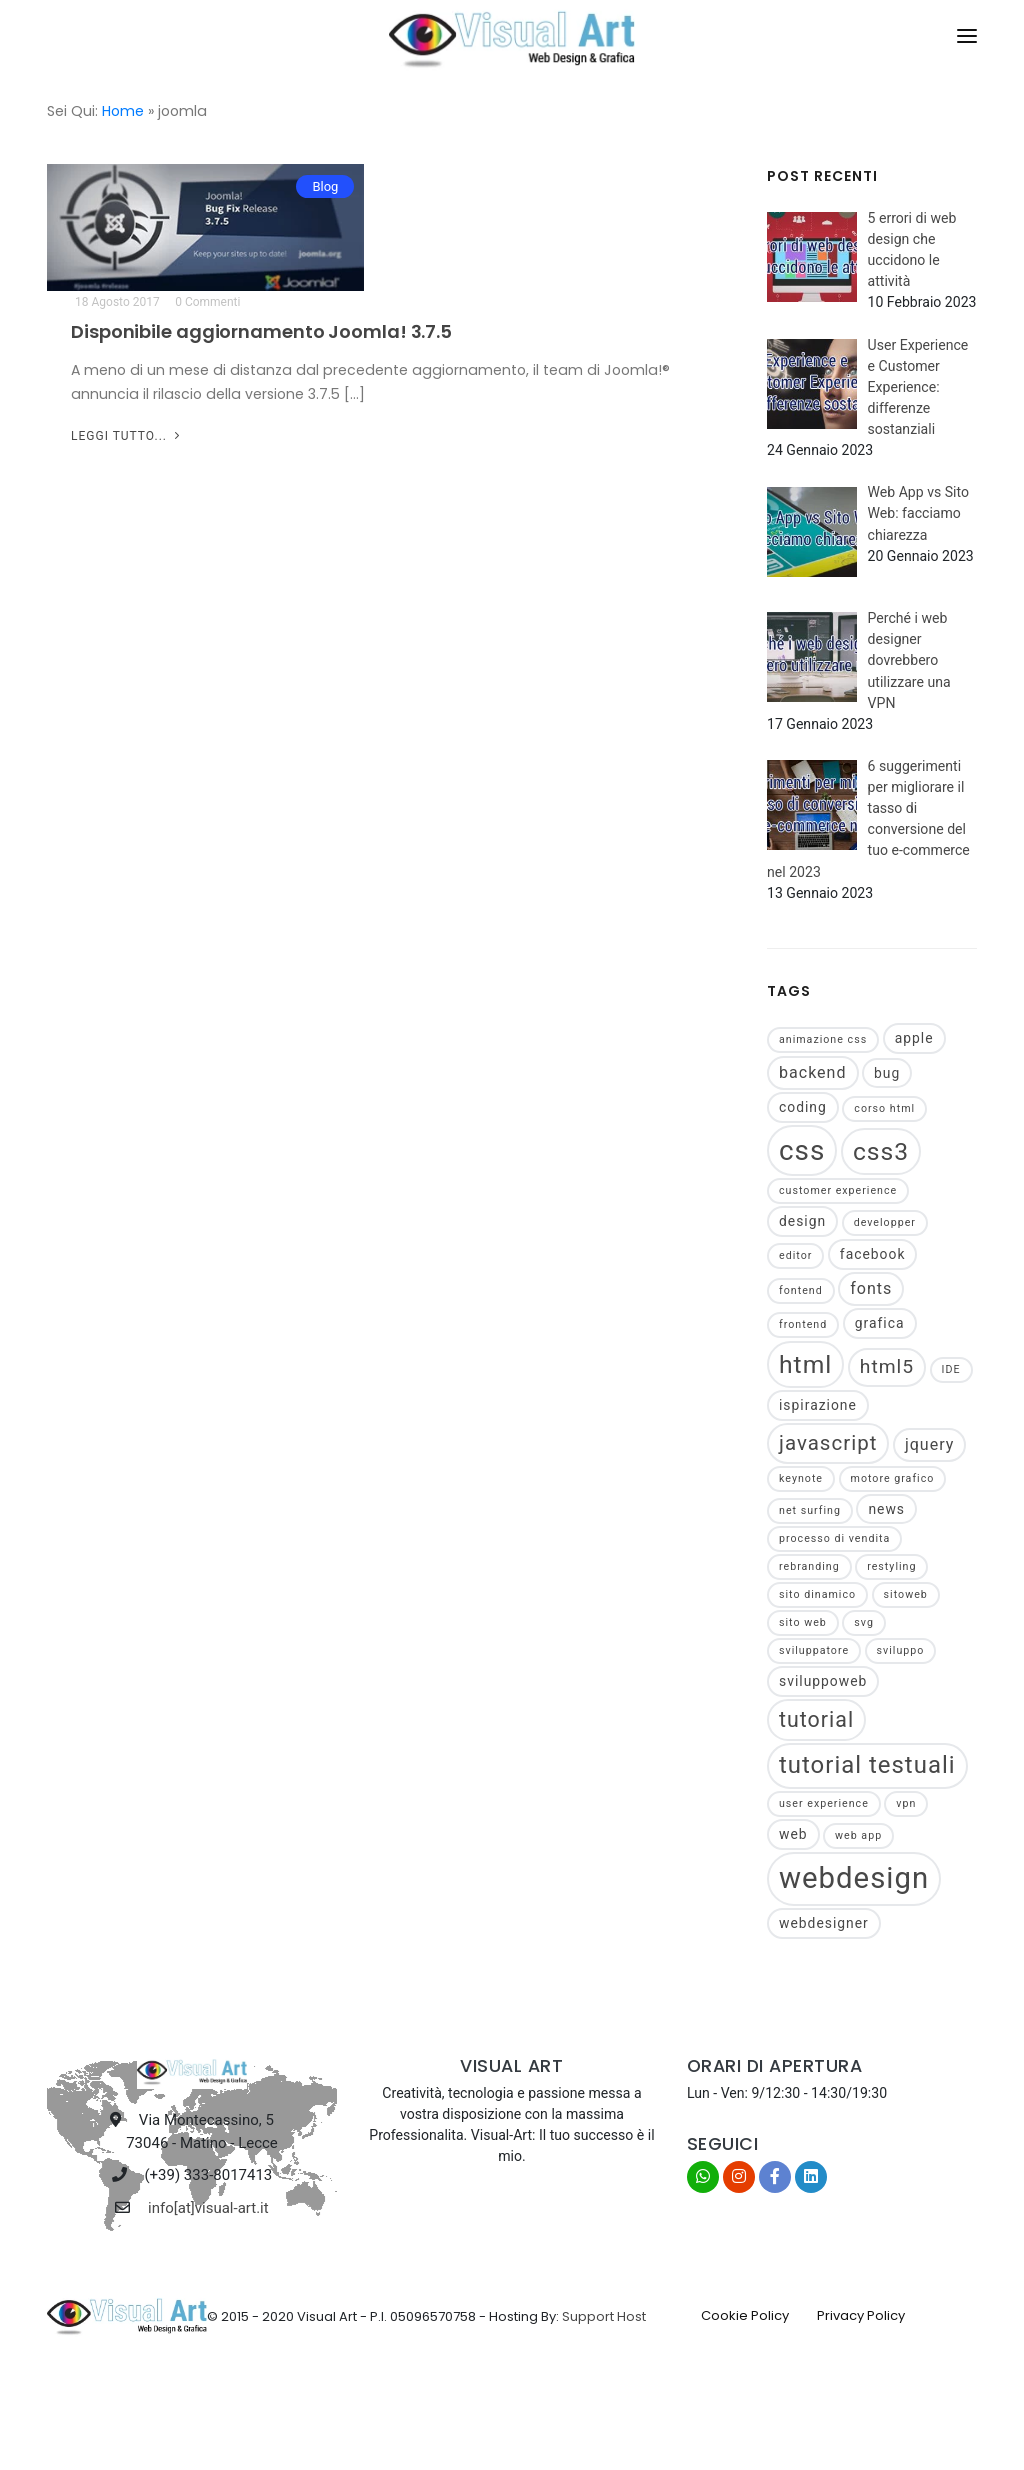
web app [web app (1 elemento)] (858, 1835)
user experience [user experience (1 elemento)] (824, 1803)
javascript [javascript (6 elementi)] (828, 1443)
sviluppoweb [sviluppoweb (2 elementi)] (823, 1681)
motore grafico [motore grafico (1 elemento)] (893, 1478)
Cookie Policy (745, 2315)
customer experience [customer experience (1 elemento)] (838, 1190)
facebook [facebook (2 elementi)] (873, 1254)
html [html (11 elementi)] (805, 1364)
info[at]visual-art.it (208, 2208)
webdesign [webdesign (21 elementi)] (854, 1878)
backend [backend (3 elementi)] (813, 1072)
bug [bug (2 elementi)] (887, 1073)
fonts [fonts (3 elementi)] (871, 1288)
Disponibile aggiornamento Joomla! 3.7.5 (261, 331)
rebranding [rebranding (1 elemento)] (809, 1566)
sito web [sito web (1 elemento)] (803, 1622)
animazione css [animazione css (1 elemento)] (823, 1039)
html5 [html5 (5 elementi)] (887, 1366)
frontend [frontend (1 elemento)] (803, 1324)
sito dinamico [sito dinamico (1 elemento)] (817, 1594)
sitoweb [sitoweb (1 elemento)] (906, 1594)
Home (123, 111)
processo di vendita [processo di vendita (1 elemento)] (834, 1538)
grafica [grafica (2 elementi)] (880, 1323)
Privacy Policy (861, 2315)
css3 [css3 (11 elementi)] (881, 1151)
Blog (325, 186)
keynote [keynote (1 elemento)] (801, 1478)
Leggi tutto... (127, 436)
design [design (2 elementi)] (802, 1221)
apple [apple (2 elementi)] (914, 1038)
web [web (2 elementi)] (793, 1834)
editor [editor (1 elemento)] (795, 1255)
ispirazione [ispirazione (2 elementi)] (818, 1405)
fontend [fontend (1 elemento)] (801, 1290)
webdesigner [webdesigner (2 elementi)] (824, 1923)
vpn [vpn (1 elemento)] (906, 1803)
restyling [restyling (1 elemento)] (891, 1566)
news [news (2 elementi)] (886, 1509)
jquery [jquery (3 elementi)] (930, 1444)
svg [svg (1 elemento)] (864, 1622)
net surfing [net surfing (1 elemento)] (810, 1510)
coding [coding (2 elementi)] (803, 1107)
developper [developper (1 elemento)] (885, 1222)
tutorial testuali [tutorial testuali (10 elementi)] (867, 1765)
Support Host (604, 2316)
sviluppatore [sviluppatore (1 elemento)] (814, 1650)
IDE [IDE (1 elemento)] (951, 1369)
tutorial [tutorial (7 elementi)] (816, 1719)
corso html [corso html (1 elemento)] (884, 1108)
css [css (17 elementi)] (802, 1150)
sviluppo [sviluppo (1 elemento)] (901, 1650)
